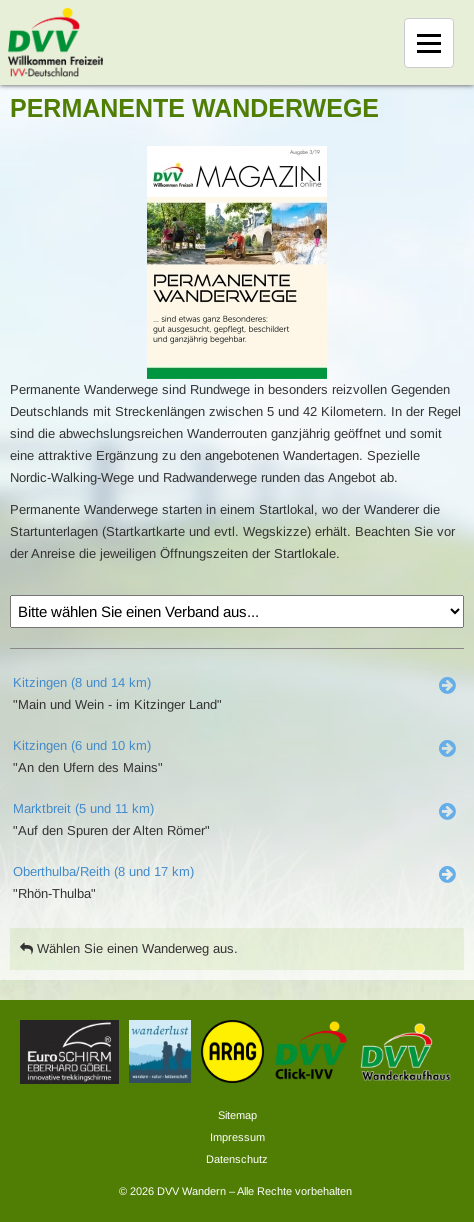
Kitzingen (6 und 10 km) (82, 745)
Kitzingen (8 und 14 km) (82, 682)
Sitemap (237, 1115)
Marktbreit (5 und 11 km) (83, 808)
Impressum (237, 1137)
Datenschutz (237, 1159)
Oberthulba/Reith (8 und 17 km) (103, 871)
